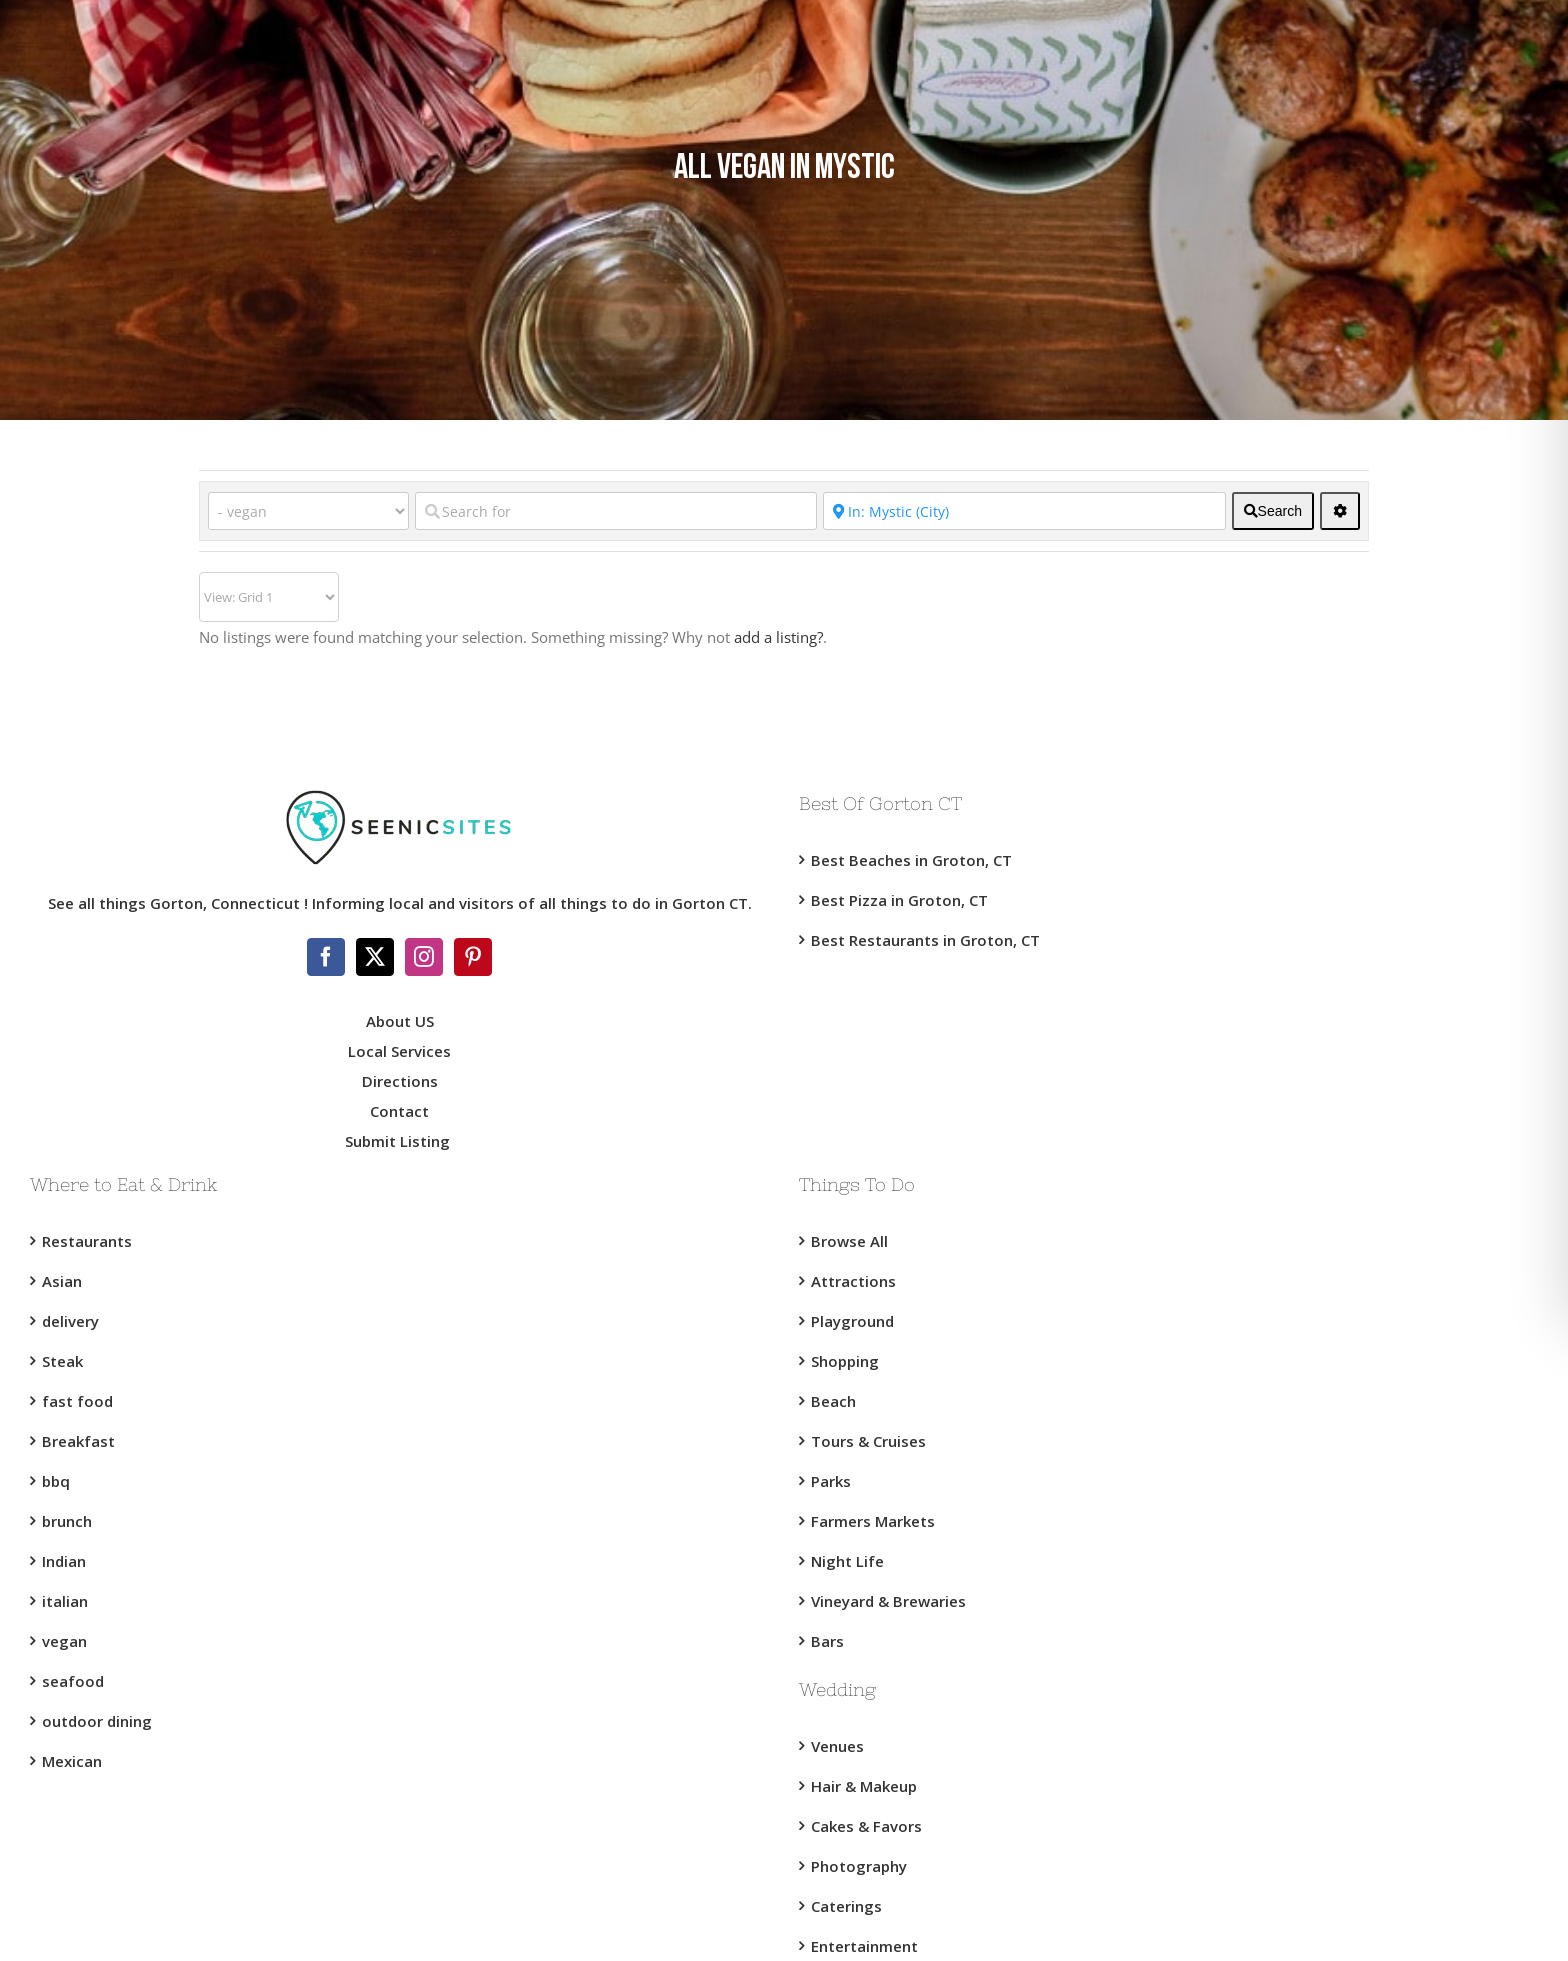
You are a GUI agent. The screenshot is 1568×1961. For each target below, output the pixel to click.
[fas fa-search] (1273, 511)
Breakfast (78, 1441)
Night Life (847, 1561)
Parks (831, 1481)
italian (65, 1601)
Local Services (399, 1051)
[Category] (308, 511)
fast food (77, 1401)
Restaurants (87, 1241)
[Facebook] (326, 957)
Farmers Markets (873, 1521)
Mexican (72, 1761)
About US (400, 1021)
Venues (837, 1746)
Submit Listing (399, 1141)
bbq (56, 1481)
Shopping (845, 1361)
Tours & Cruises (868, 1441)
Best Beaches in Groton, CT (911, 860)
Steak (62, 1361)
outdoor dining (97, 1721)
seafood (73, 1681)
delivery (70, 1321)
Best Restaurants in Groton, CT (925, 940)
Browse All (849, 1241)
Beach (833, 1401)
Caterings (846, 1906)
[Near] (1024, 511)
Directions (400, 1081)
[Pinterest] (473, 957)
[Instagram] (424, 957)
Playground (852, 1321)
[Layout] (269, 597)
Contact (399, 1111)
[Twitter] (375, 957)
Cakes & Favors (866, 1826)
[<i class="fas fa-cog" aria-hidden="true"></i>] (1340, 511)
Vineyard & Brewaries (888, 1601)
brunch (67, 1521)
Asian (62, 1281)
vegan (64, 1641)
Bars (827, 1641)
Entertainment (864, 1946)
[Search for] (616, 511)
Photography (859, 1866)
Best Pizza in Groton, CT (899, 900)
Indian (64, 1561)
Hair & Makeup (864, 1786)
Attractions (853, 1281)
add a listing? (778, 637)
